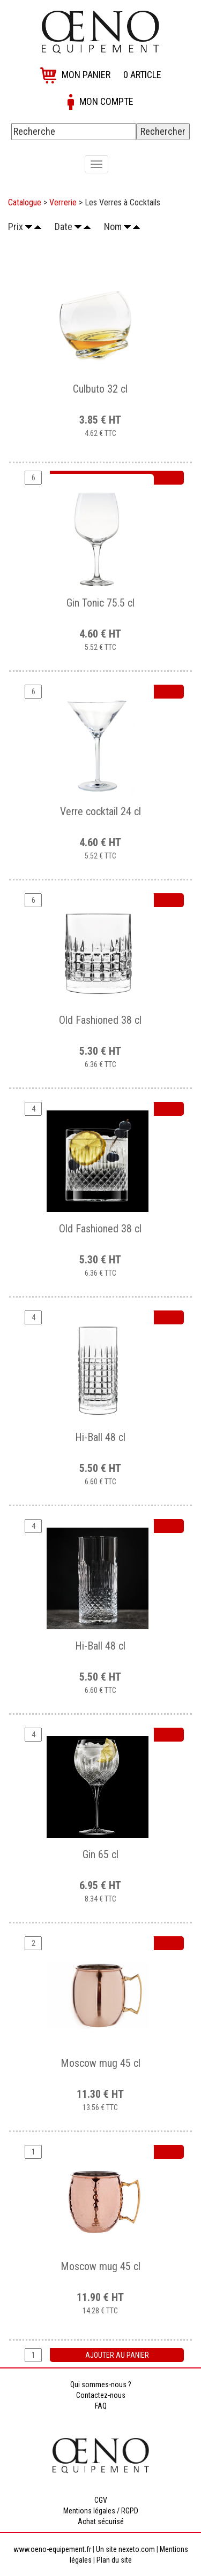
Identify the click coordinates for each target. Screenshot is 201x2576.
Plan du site (114, 2560)
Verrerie (63, 202)
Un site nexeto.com (125, 2549)
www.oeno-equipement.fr (52, 2549)
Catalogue (24, 202)
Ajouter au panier (117, 2355)
